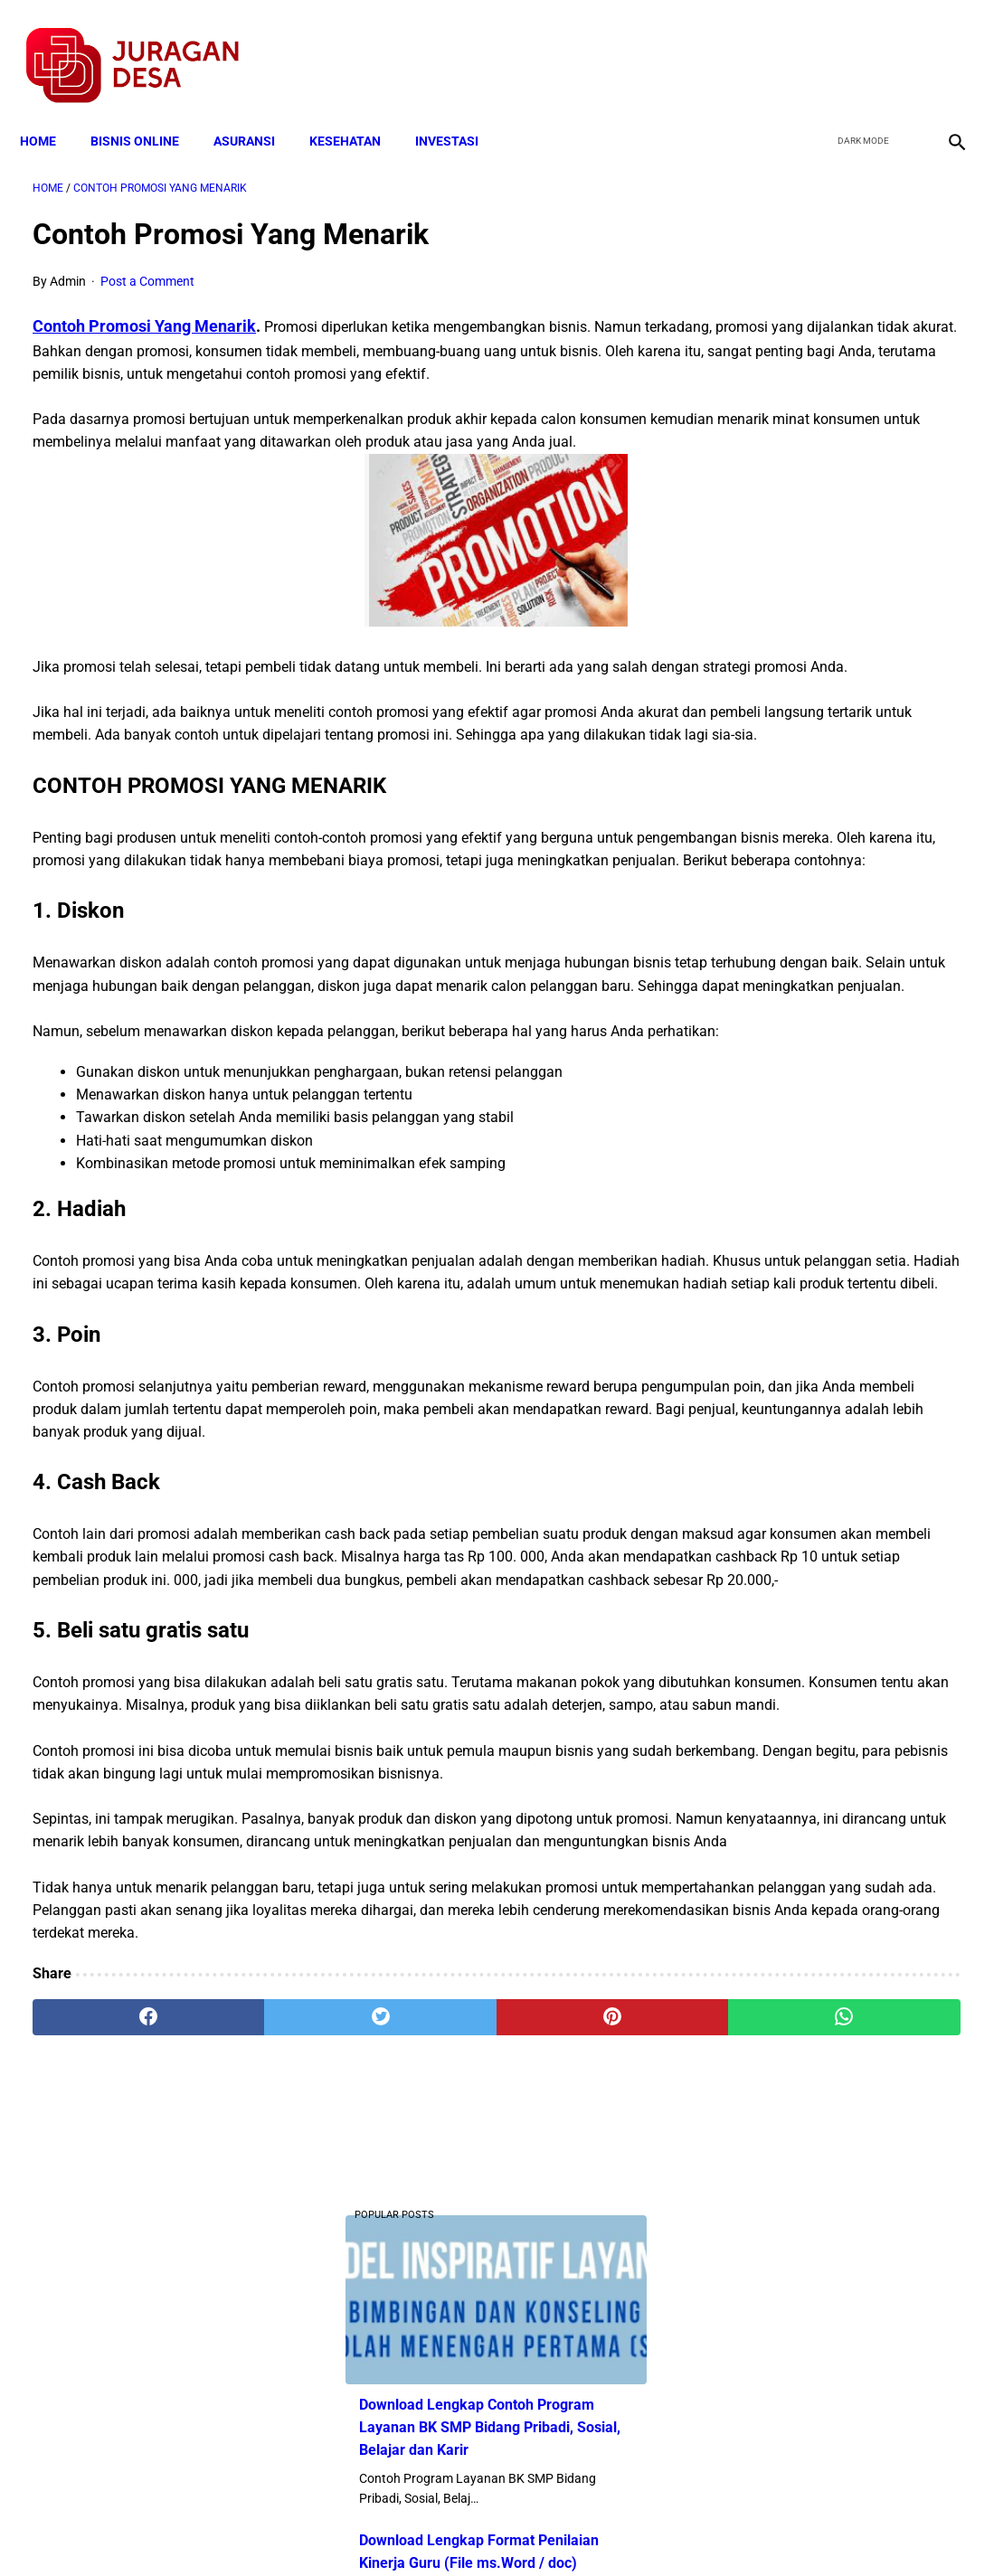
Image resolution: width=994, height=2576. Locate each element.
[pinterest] (420, 2364)
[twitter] (857, 46)
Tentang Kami (733, 2530)
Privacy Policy (401, 2530)
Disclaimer (487, 2530)
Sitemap (558, 2530)
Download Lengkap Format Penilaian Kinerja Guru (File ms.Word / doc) (821, 511)
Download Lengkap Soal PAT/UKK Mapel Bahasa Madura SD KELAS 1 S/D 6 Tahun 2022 (837, 1142)
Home (51, 110)
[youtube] (899, 46)
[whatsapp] (576, 2364)
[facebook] (814, 46)
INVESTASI (459, 110)
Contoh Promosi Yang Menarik (144, 307)
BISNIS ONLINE (147, 110)
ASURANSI (257, 110)
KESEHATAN (357, 110)
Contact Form (638, 2530)
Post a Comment (147, 263)
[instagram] (942, 46)
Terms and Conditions (283, 2530)
